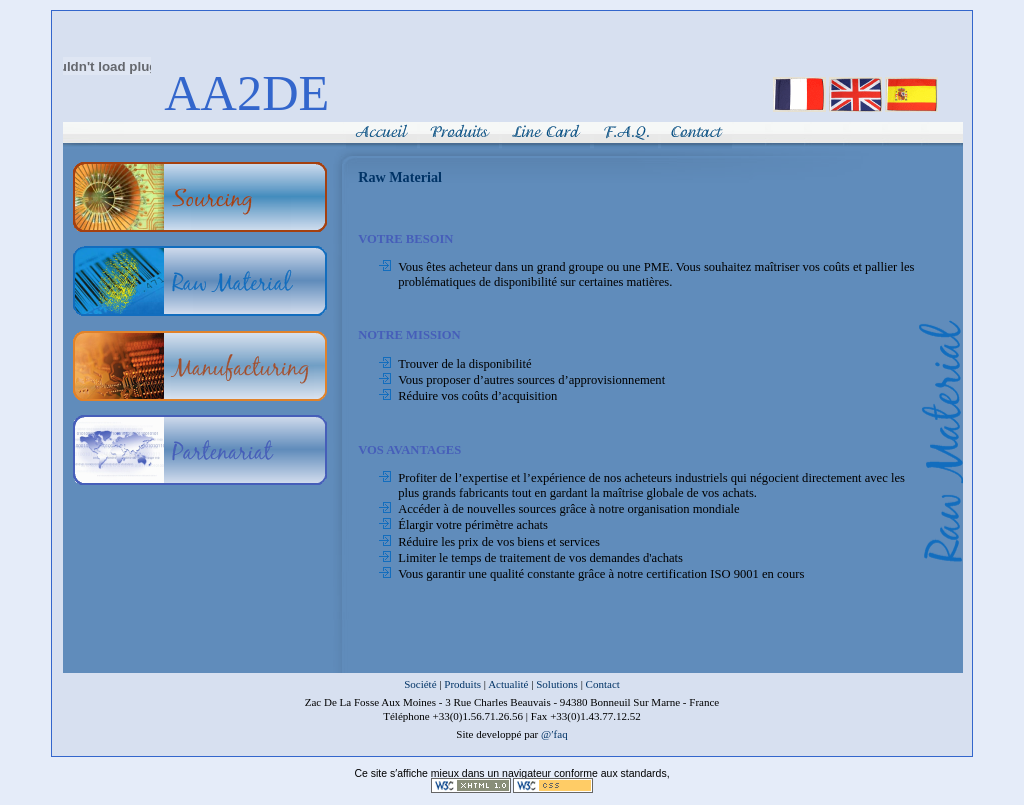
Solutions (557, 684)
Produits (462, 684)
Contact (603, 684)
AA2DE (246, 93)
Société (420, 684)
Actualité (508, 684)
